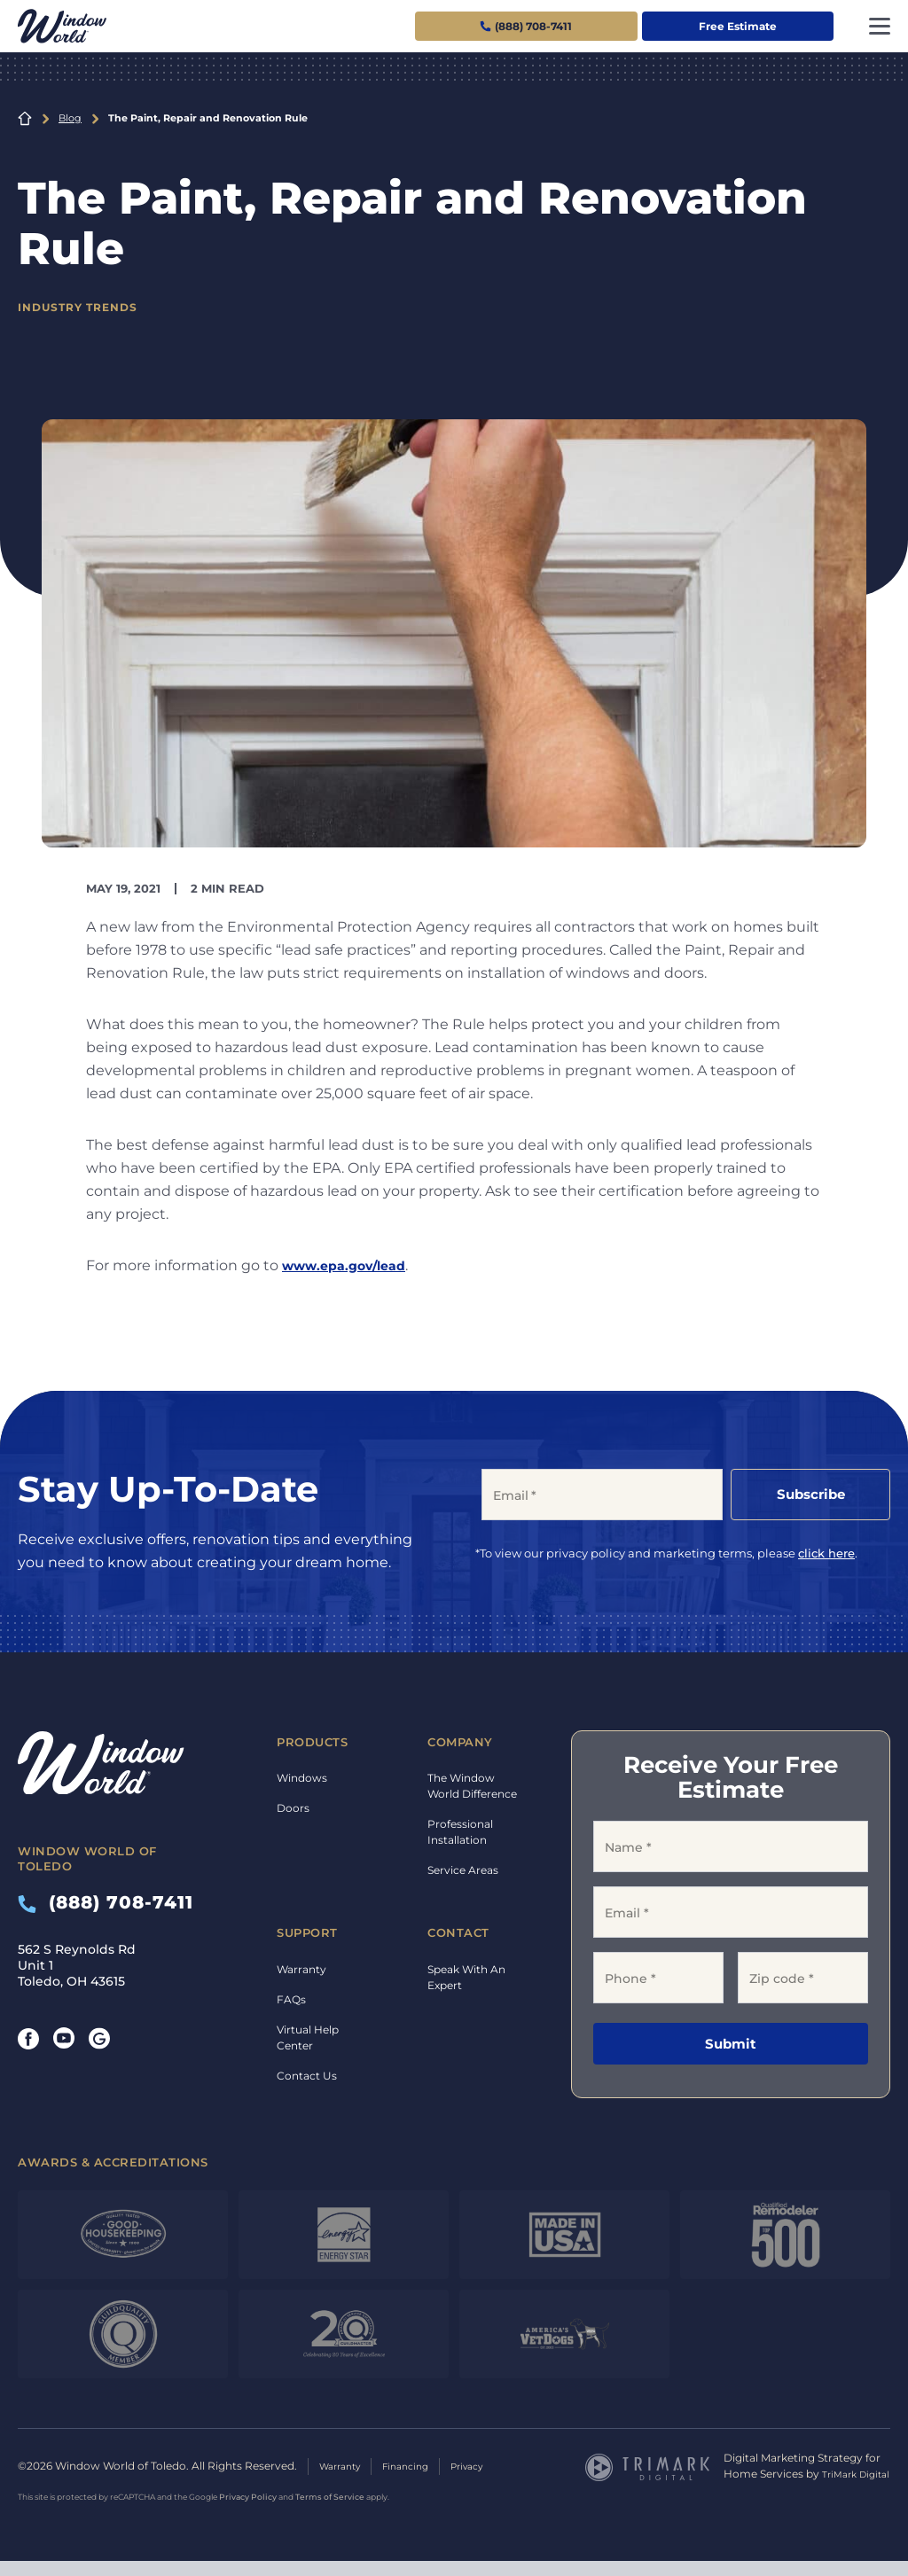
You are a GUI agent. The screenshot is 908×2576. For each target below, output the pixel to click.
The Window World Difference (472, 1785)
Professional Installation (460, 1831)
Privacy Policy (248, 2512)
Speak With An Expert (466, 1977)
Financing (417, 2473)
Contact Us (307, 2075)
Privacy (486, 2473)
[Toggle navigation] (879, 26)
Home (25, 119)
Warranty (301, 1969)
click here (826, 1553)
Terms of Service (329, 2512)
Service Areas (462, 1870)
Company (460, 1742)
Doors (293, 1808)
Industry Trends (83, 307)
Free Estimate (738, 26)
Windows (302, 1777)
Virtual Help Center (308, 2037)
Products (312, 1742)
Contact (458, 1932)
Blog (70, 118)
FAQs (291, 1999)
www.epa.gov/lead (350, 1265)
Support (307, 1932)
